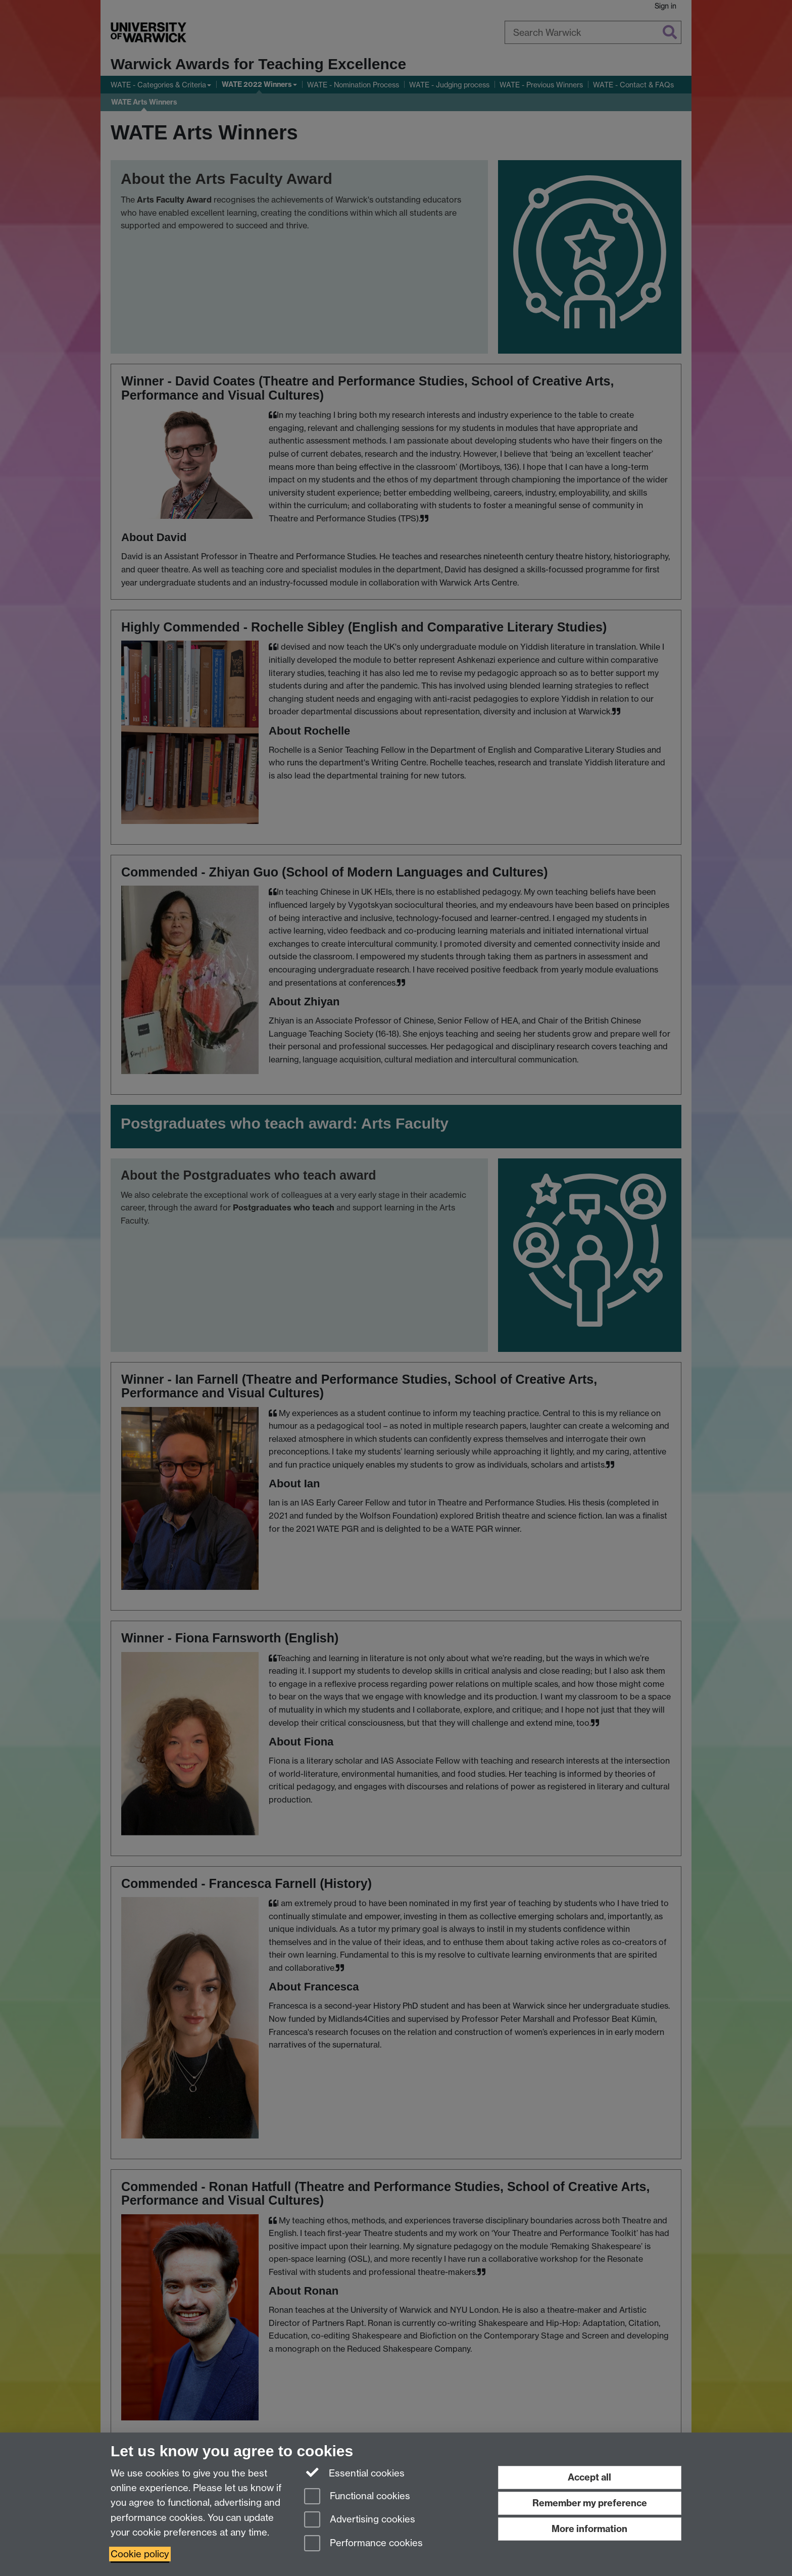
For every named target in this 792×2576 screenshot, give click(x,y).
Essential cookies (354, 2472)
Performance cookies (363, 2544)
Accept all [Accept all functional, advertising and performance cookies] (589, 2477)
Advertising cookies (359, 2520)
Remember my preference (589, 2503)
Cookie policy (140, 2554)
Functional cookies (357, 2497)
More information (589, 2529)
